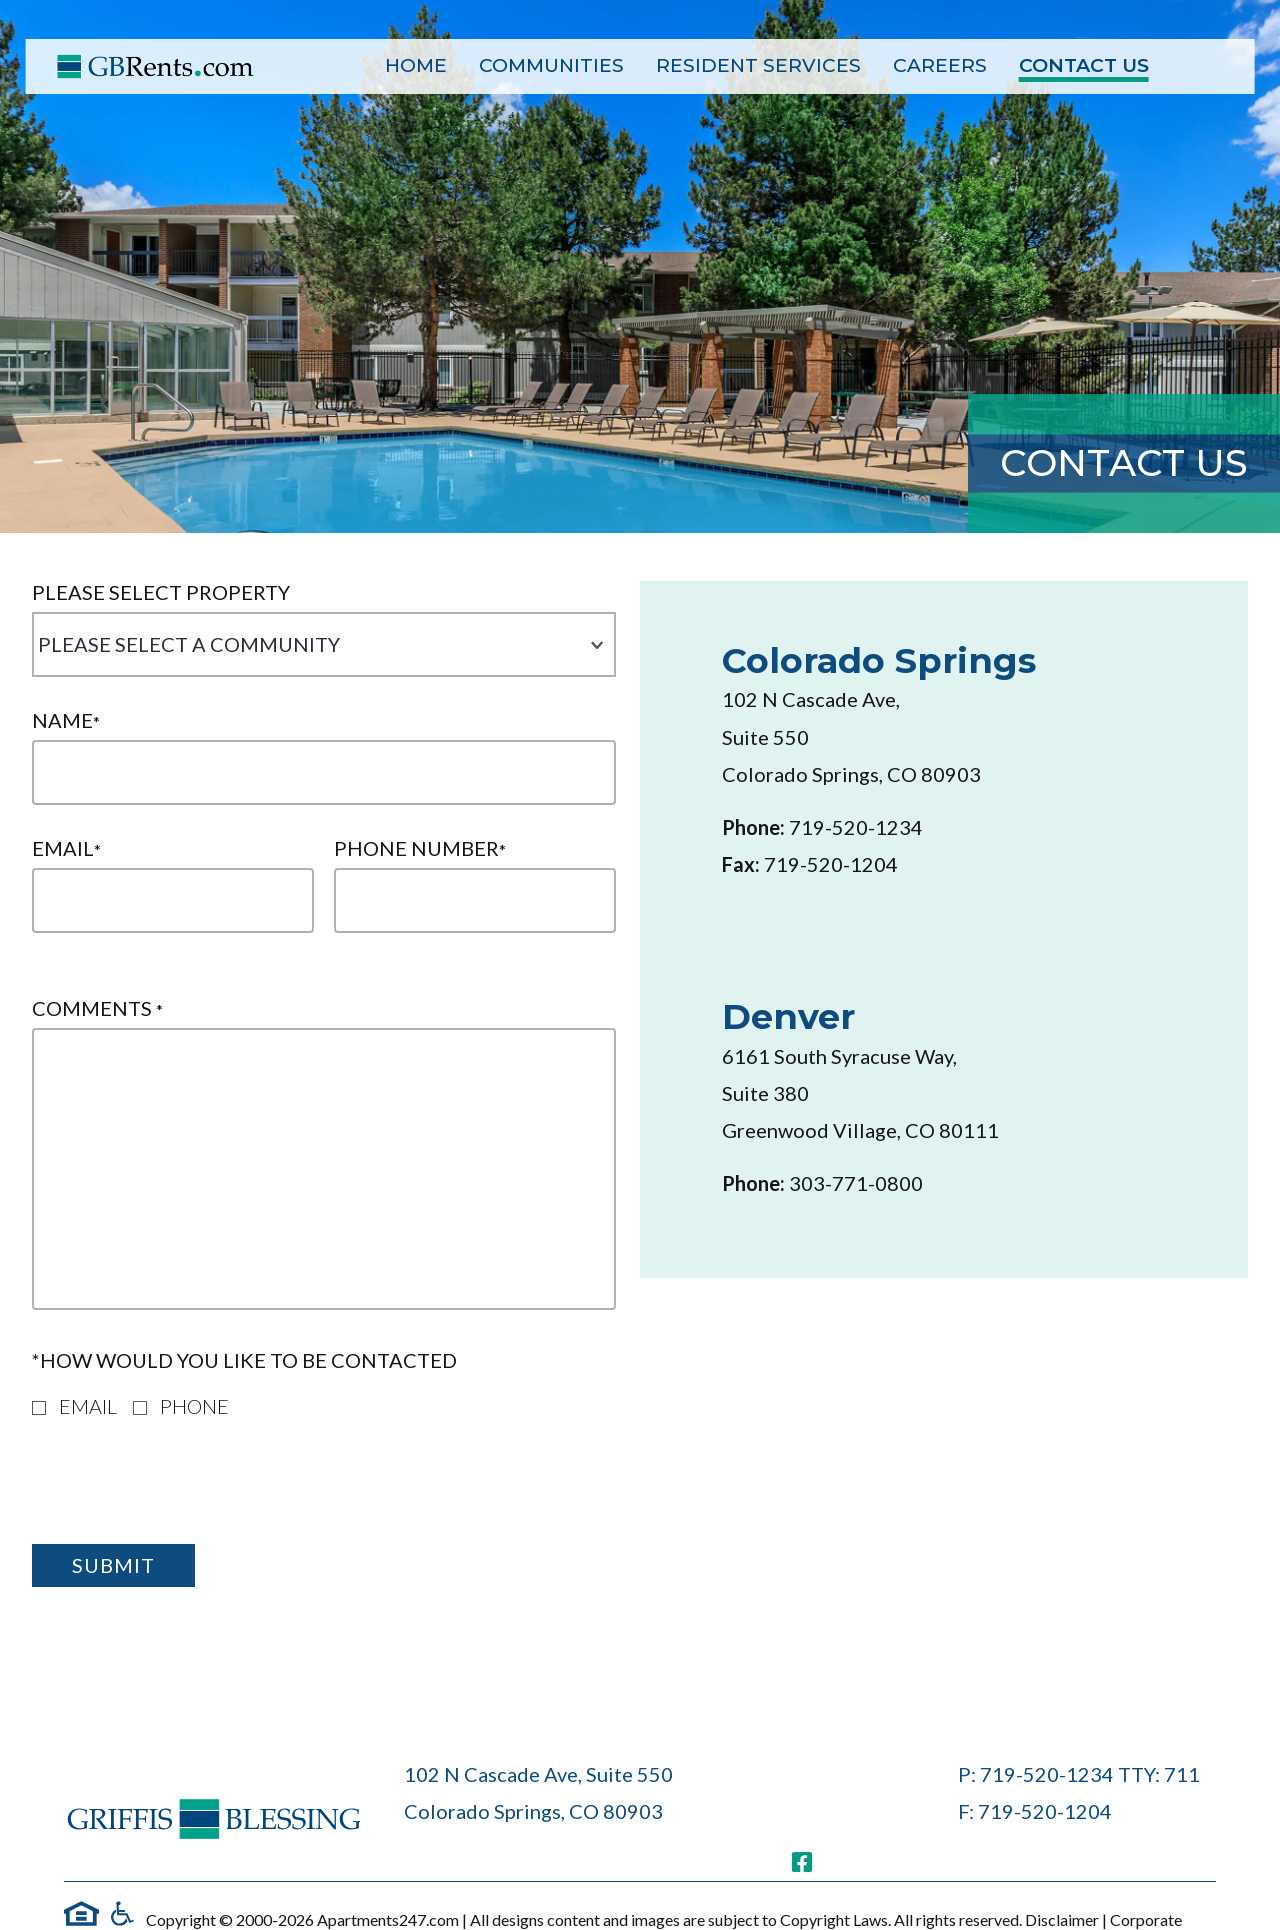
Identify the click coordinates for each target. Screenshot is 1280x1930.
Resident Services (758, 65)
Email (66, 848)
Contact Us (1084, 65)
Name (66, 720)
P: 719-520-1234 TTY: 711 (1079, 1774)
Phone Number (420, 848)
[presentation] (184, 1489)
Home (416, 65)
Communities (551, 65)
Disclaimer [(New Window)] (1063, 1919)
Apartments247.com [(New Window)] (388, 1919)
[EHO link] (81, 1913)
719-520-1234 (856, 827)
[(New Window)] (802, 1862)
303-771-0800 (856, 1183)
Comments (97, 1008)
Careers (940, 65)
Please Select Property (161, 592)
